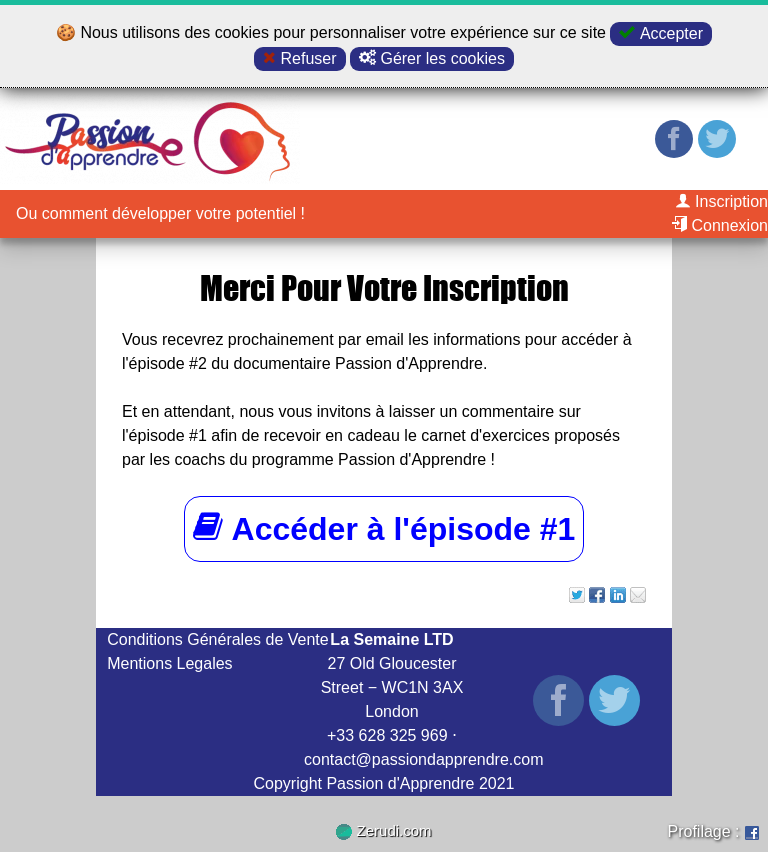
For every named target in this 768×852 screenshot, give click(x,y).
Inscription (721, 201)
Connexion (719, 225)
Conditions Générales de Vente (217, 639)
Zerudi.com (383, 830)
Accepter (661, 33)
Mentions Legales (169, 663)
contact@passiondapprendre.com (424, 759)
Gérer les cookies (432, 58)
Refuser (299, 58)
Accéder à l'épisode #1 (384, 528)
